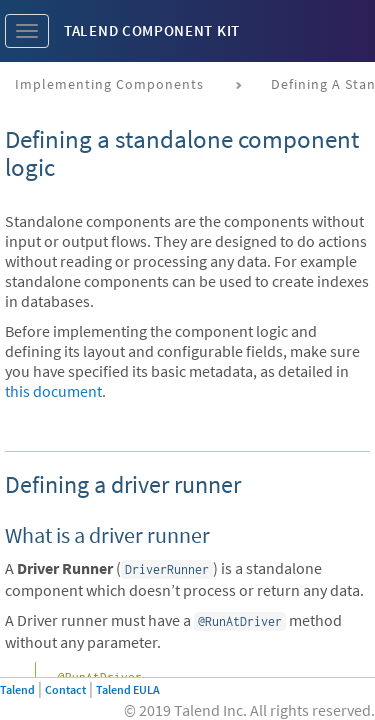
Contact (65, 689)
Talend (17, 689)
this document (53, 391)
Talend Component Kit (152, 30)
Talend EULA (128, 689)
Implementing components (109, 84)
